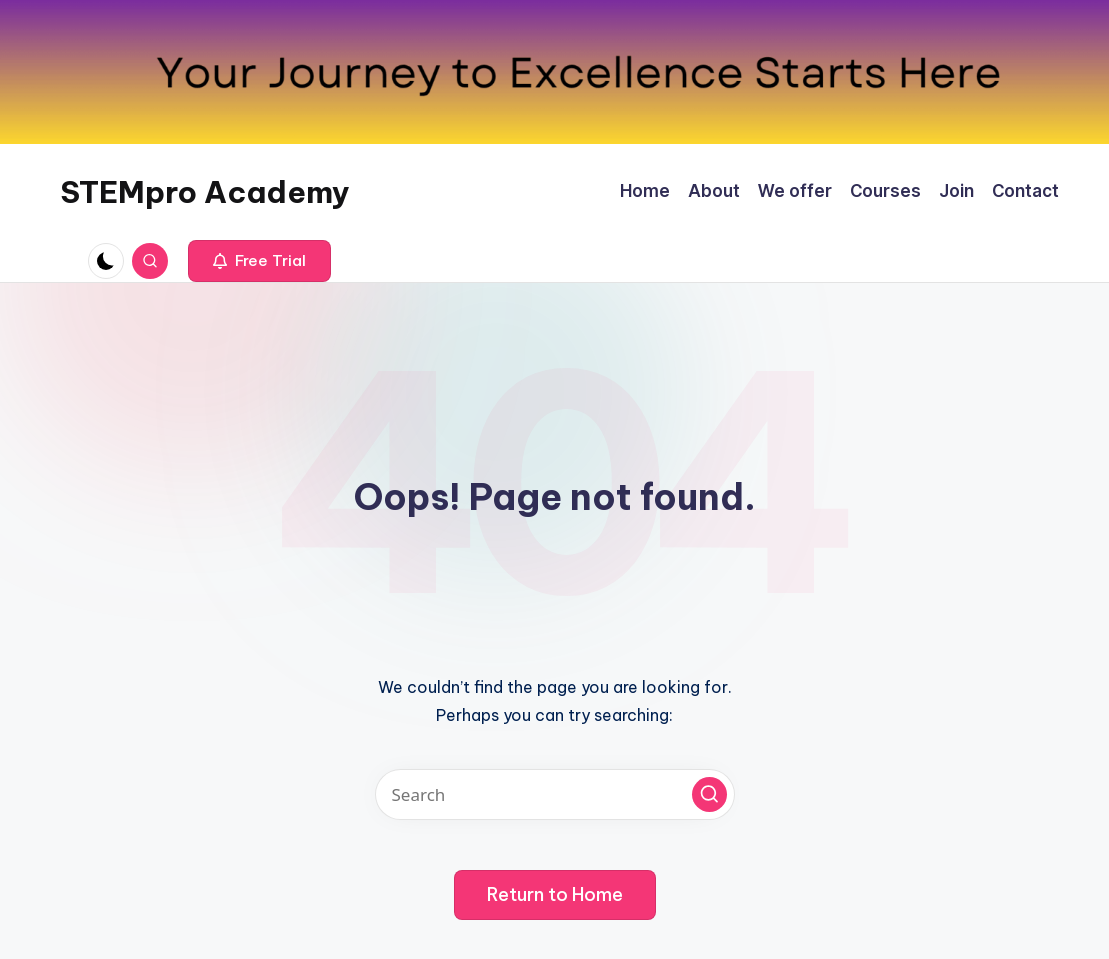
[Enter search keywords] (555, 794)
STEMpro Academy (205, 192)
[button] (259, 261)
